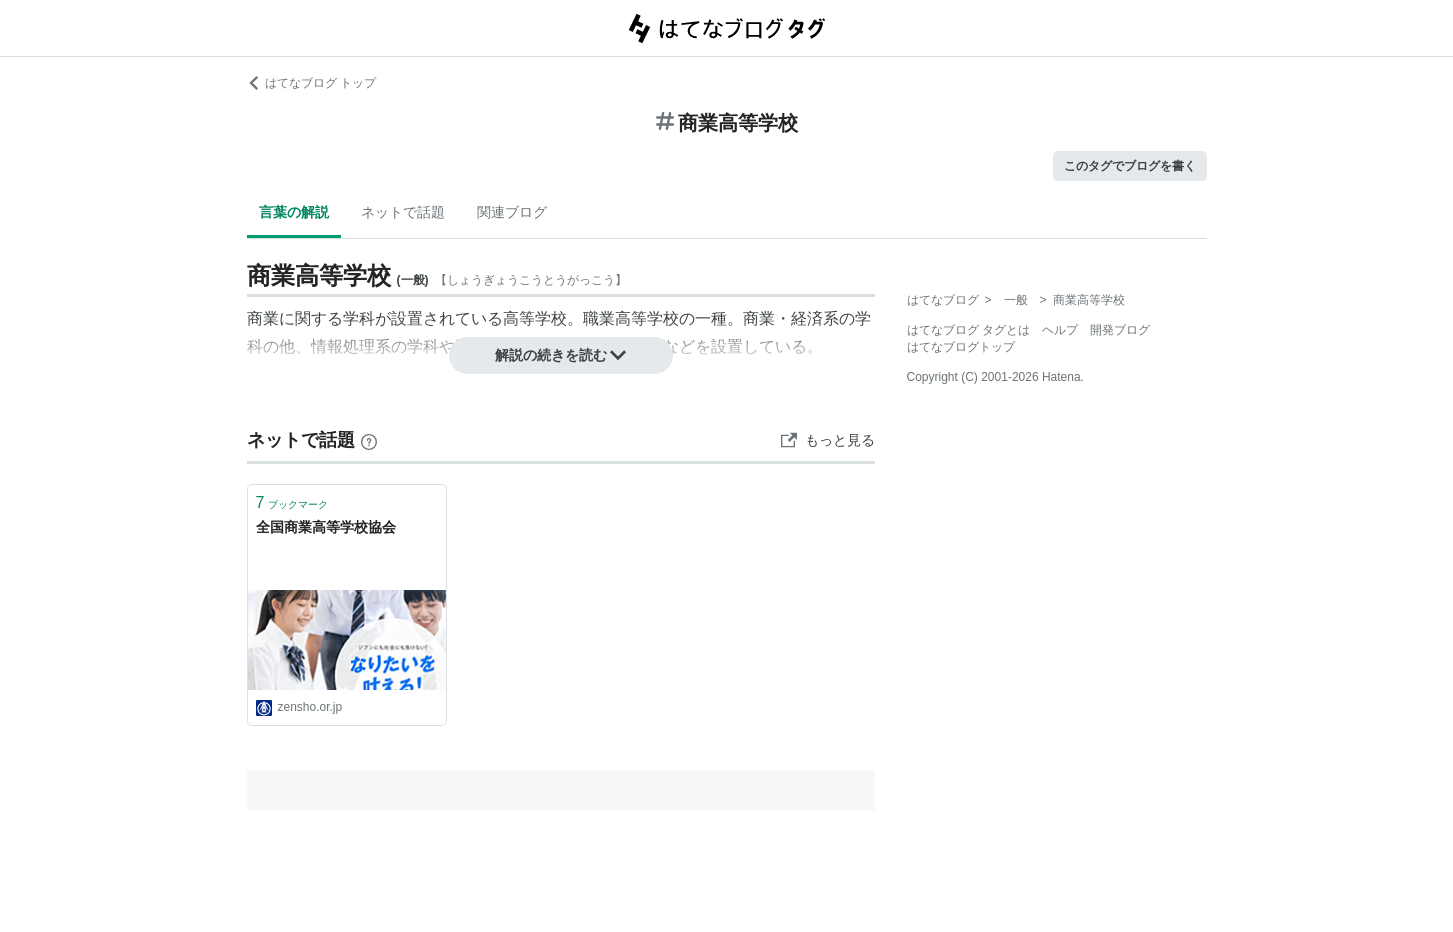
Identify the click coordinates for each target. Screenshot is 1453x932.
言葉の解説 (294, 212)
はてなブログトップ (961, 347)
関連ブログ (512, 212)
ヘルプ (1060, 330)
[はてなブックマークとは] (369, 440)
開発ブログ (1120, 330)
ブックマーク (292, 502)
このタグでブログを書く (1130, 166)
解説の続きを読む (561, 355)
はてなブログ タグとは (968, 330)
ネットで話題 (403, 212)
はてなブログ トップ (311, 83)
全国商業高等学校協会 (326, 527)
